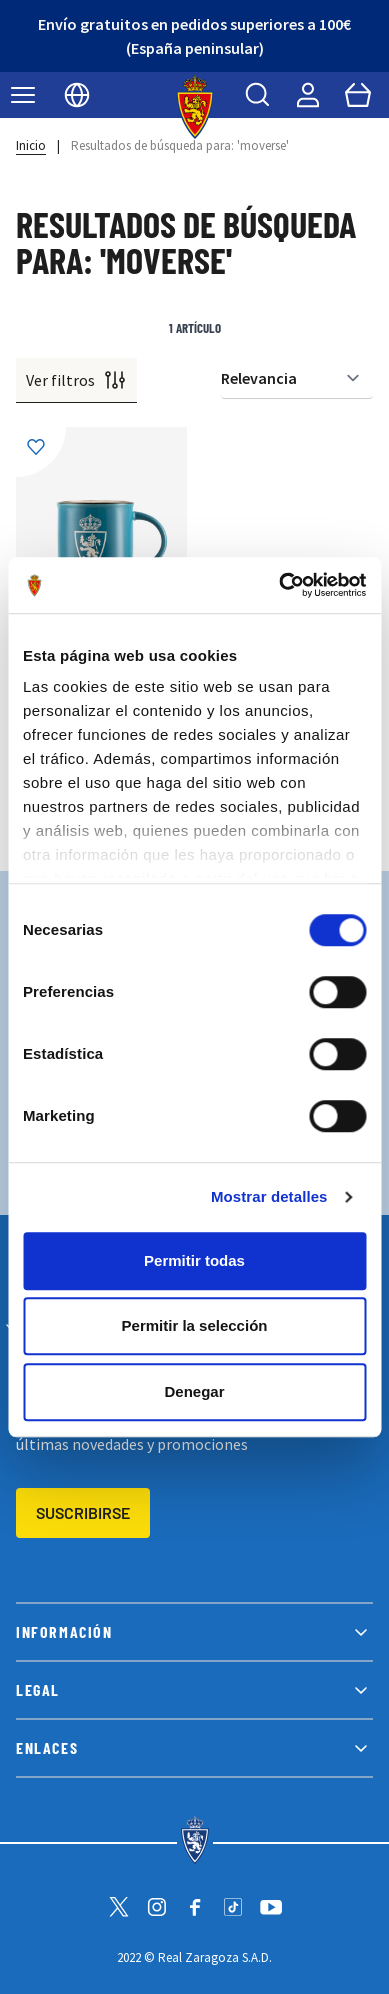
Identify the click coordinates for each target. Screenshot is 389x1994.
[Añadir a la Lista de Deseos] (41, 452)
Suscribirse (83, 1512)
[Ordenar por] (297, 378)
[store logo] (194, 107)
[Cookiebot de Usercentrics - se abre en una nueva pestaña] (279, 585)
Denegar (194, 1391)
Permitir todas (194, 1260)
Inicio (31, 145)
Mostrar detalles (269, 1196)
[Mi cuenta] (308, 95)
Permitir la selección (195, 1325)
